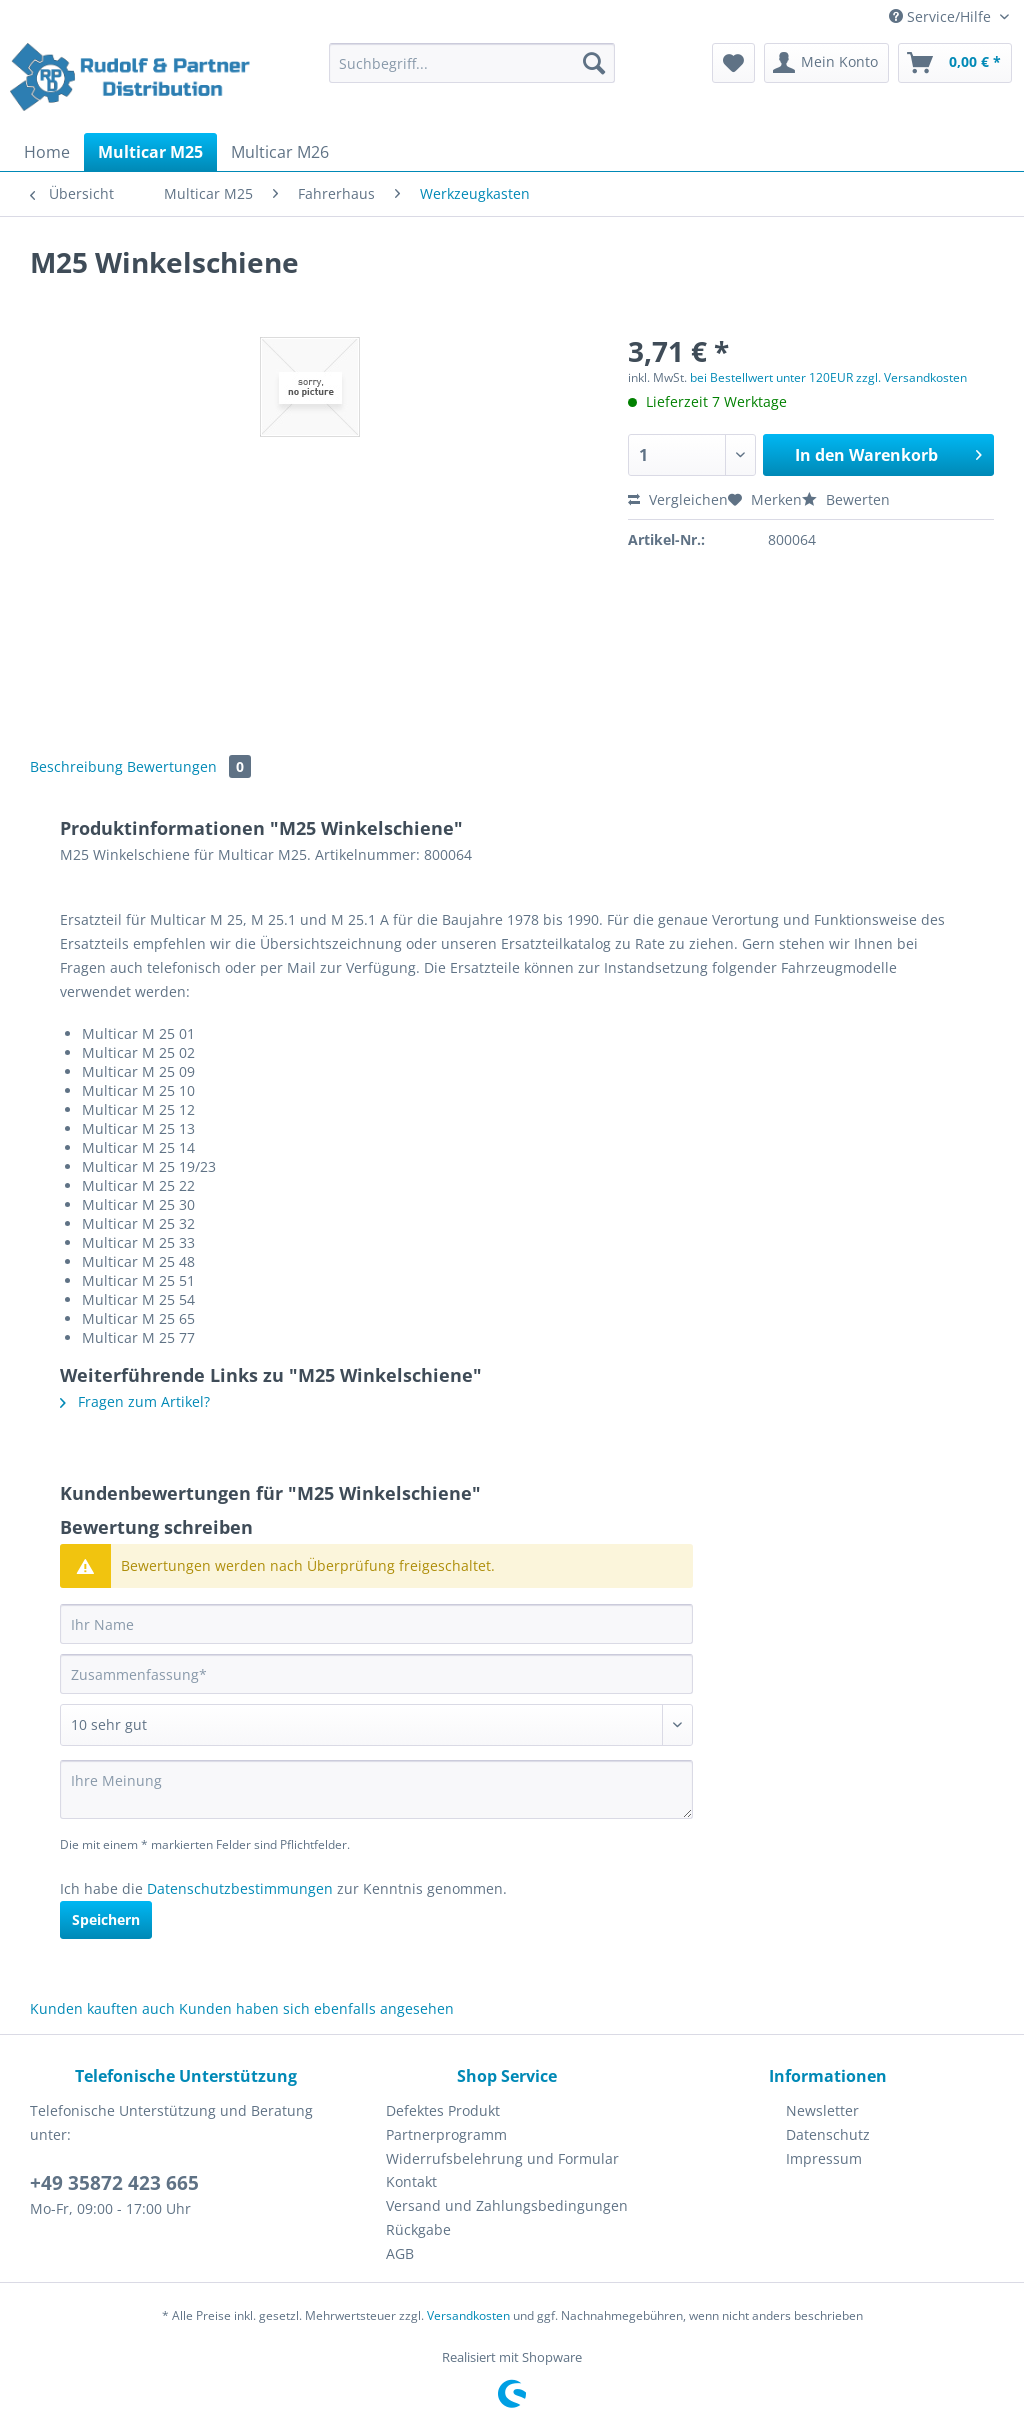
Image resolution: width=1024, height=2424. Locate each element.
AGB (400, 2253)
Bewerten (846, 499)
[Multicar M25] (150, 152)
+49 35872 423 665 (114, 2183)
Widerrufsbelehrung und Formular (502, 2158)
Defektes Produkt (443, 2110)
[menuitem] (472, 72)
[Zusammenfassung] (376, 1674)
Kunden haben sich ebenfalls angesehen (316, 2008)
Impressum (824, 2158)
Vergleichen (678, 499)
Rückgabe (418, 2229)
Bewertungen (189, 766)
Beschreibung (76, 766)
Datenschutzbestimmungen (240, 1888)
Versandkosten (468, 2315)
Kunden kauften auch (102, 2008)
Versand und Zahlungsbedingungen (507, 2205)
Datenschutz (828, 2134)
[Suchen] (594, 63)
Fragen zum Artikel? (135, 1401)
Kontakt (411, 2181)
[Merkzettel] (733, 63)
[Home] (47, 152)
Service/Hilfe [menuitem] (942, 16)
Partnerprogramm (446, 2134)
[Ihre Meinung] (376, 1789)
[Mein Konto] (826, 63)
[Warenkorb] (955, 63)
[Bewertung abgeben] (376, 1725)
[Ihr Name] (376, 1624)
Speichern (106, 1919)
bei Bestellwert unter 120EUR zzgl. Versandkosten (828, 377)
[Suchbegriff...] (472, 63)
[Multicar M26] (280, 152)
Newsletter (822, 2110)
